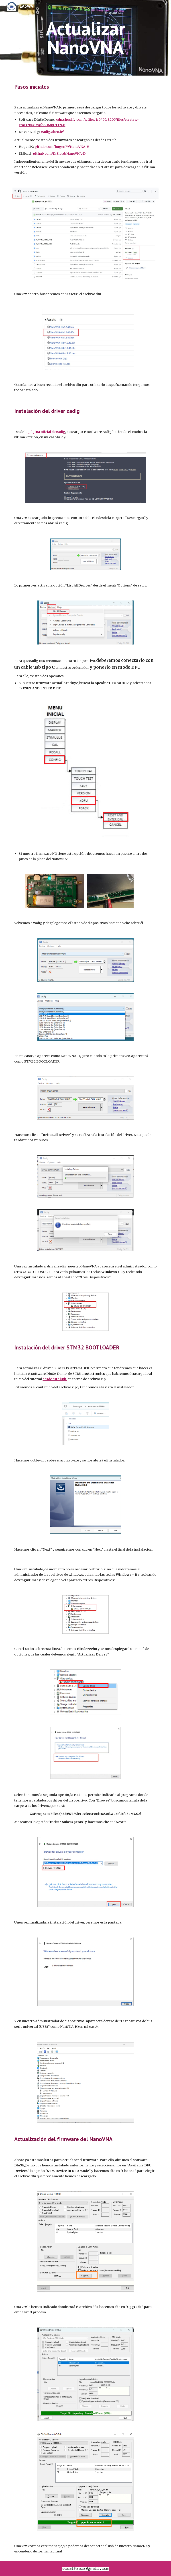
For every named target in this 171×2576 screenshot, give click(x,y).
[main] (85, 38)
